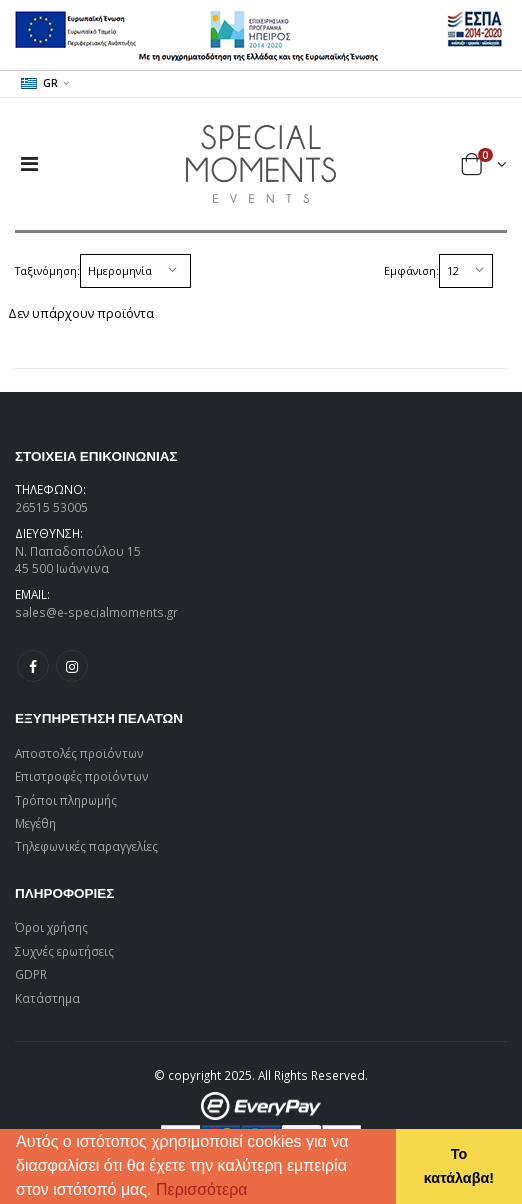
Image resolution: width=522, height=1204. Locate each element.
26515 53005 (51, 507)
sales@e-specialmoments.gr (96, 612)
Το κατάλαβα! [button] (459, 1166)
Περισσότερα (202, 1189)
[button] (255, 1192)
